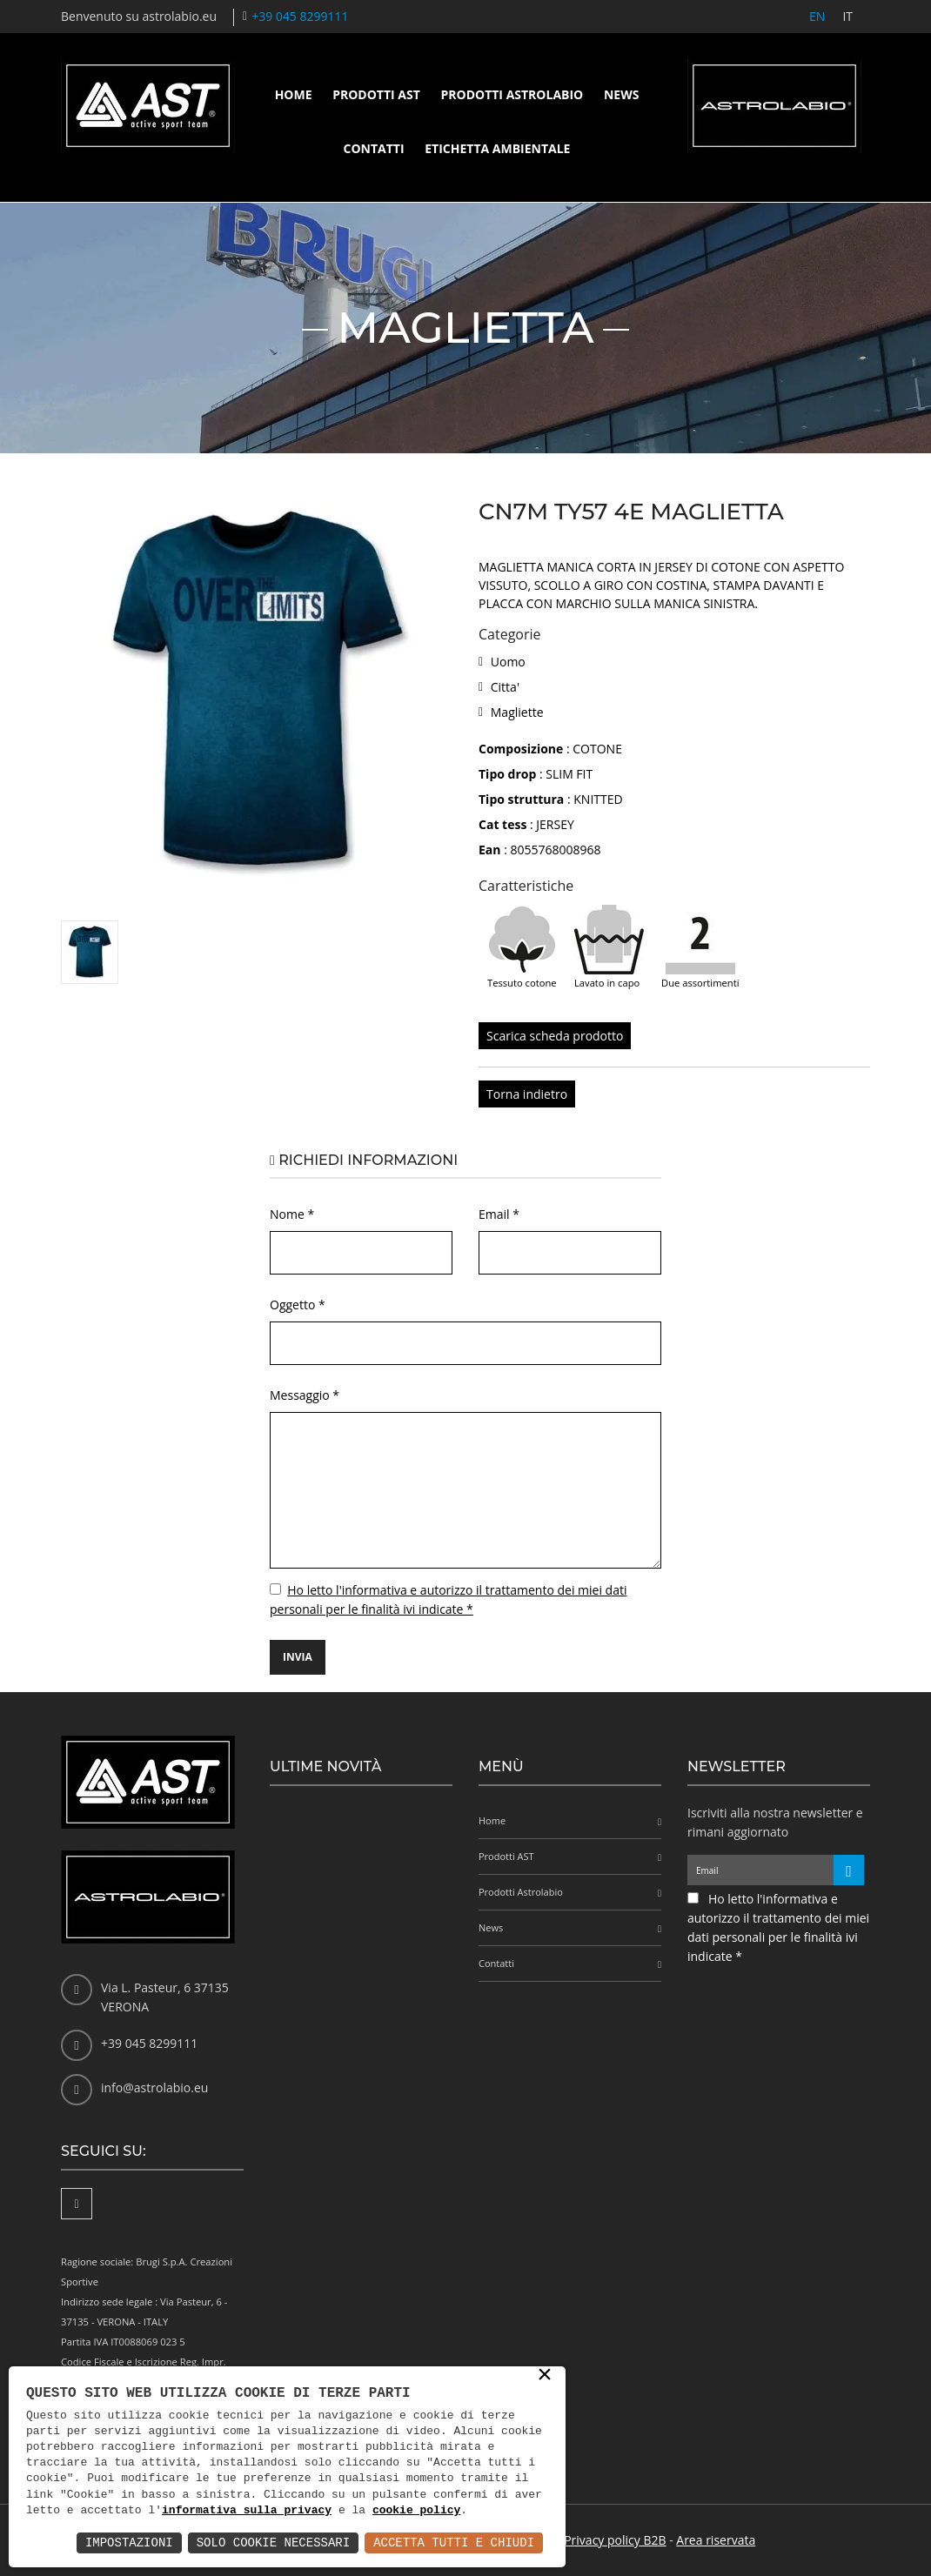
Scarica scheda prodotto (554, 1035)
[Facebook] (76, 2203)
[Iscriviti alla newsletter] (849, 1870)
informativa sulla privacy (247, 2511)
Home (293, 94)
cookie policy (416, 2511)
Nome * (292, 1214)
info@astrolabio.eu (154, 2087)
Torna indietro (526, 1094)
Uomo (508, 661)
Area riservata (715, 2540)
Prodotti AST (376, 94)
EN (817, 16)
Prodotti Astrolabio (511, 94)
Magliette (517, 712)
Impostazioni (129, 2542)
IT (847, 16)
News (621, 94)
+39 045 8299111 (299, 16)
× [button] (545, 2375)
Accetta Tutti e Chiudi (453, 2542)
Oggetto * (297, 1304)
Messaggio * (304, 1395)
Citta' (505, 687)
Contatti (374, 148)
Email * (499, 1214)
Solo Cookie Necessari (273, 2542)
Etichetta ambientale (497, 148)
